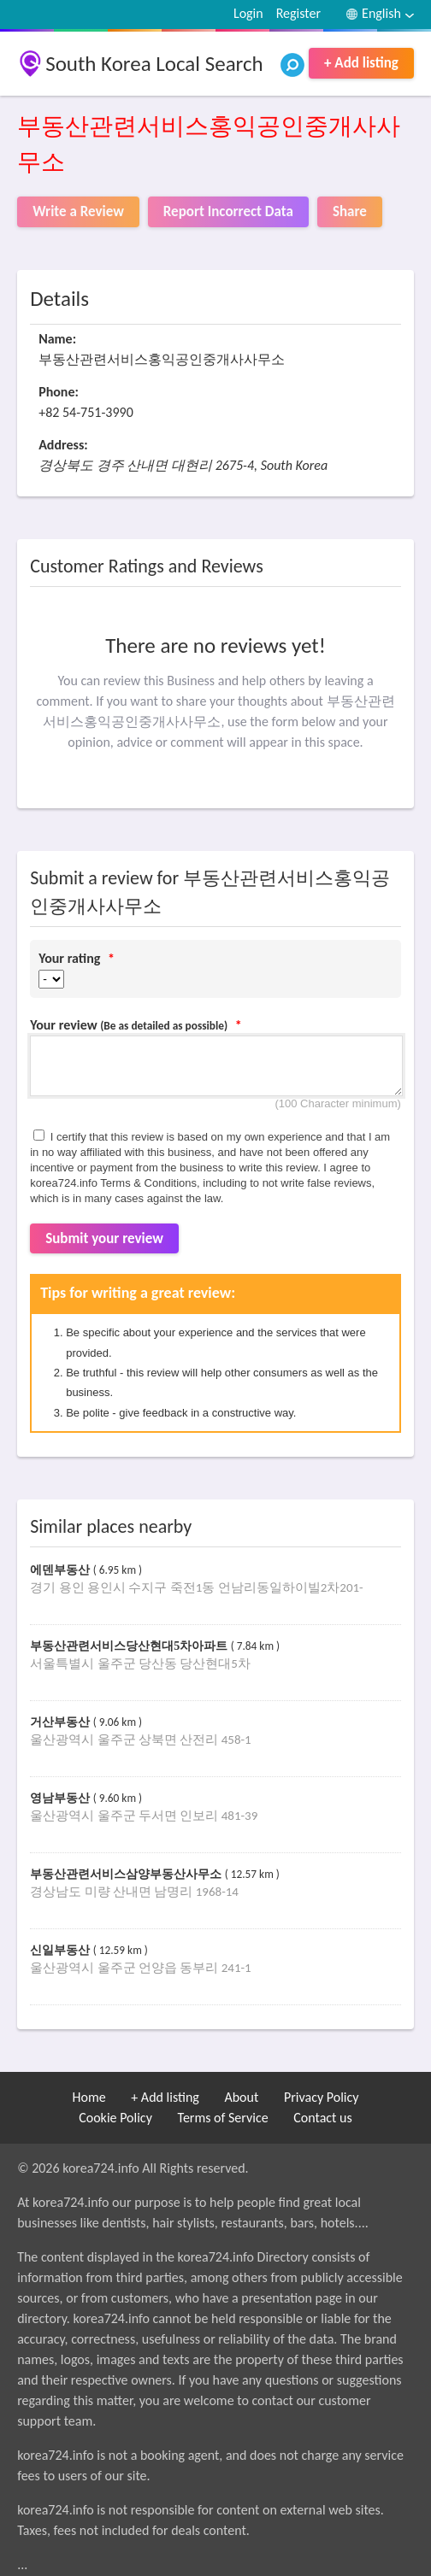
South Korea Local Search (154, 63)
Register (298, 13)
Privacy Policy (321, 2097)
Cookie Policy (115, 2118)
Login (248, 13)
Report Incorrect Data (228, 211)
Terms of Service (223, 2118)
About (241, 2097)
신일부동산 (61, 1950)
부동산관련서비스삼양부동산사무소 (127, 1874)
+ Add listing (361, 63)
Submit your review (104, 1238)
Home (89, 2097)
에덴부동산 (61, 1570)
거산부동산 (61, 1722)
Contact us (322, 2118)
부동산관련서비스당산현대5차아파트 (130, 1646)
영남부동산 (61, 1798)
